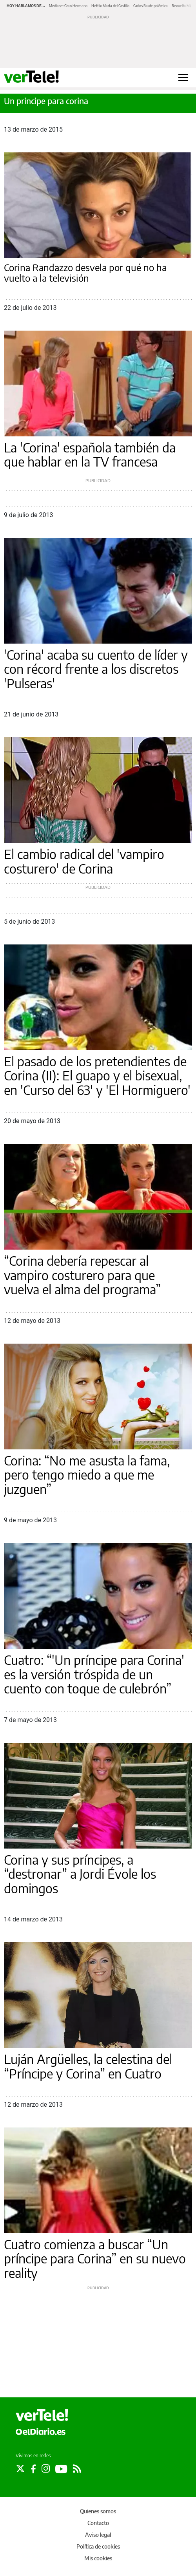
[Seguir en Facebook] (33, 2468)
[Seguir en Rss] (77, 2468)
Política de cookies (98, 2546)
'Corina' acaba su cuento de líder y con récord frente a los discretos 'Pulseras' (96, 669)
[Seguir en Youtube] (61, 2468)
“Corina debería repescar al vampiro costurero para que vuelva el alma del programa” (82, 1275)
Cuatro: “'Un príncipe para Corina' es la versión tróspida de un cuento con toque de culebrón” (94, 1674)
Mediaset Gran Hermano (68, 6)
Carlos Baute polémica (150, 6)
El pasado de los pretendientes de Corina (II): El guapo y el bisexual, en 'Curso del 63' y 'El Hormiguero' (97, 1075)
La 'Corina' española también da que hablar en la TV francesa (90, 454)
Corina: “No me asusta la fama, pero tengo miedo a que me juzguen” (87, 1474)
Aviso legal (98, 2534)
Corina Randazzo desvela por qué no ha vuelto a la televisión (85, 273)
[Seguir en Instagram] (46, 2468)
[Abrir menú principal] (183, 77)
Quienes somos (98, 2511)
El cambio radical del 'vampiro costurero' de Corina (84, 861)
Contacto (98, 2523)
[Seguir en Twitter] (20, 2468)
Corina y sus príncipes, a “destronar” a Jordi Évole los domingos (80, 1873)
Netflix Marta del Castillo (110, 6)
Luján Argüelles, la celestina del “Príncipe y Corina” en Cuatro (88, 2066)
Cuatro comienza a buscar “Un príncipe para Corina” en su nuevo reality (95, 2258)
